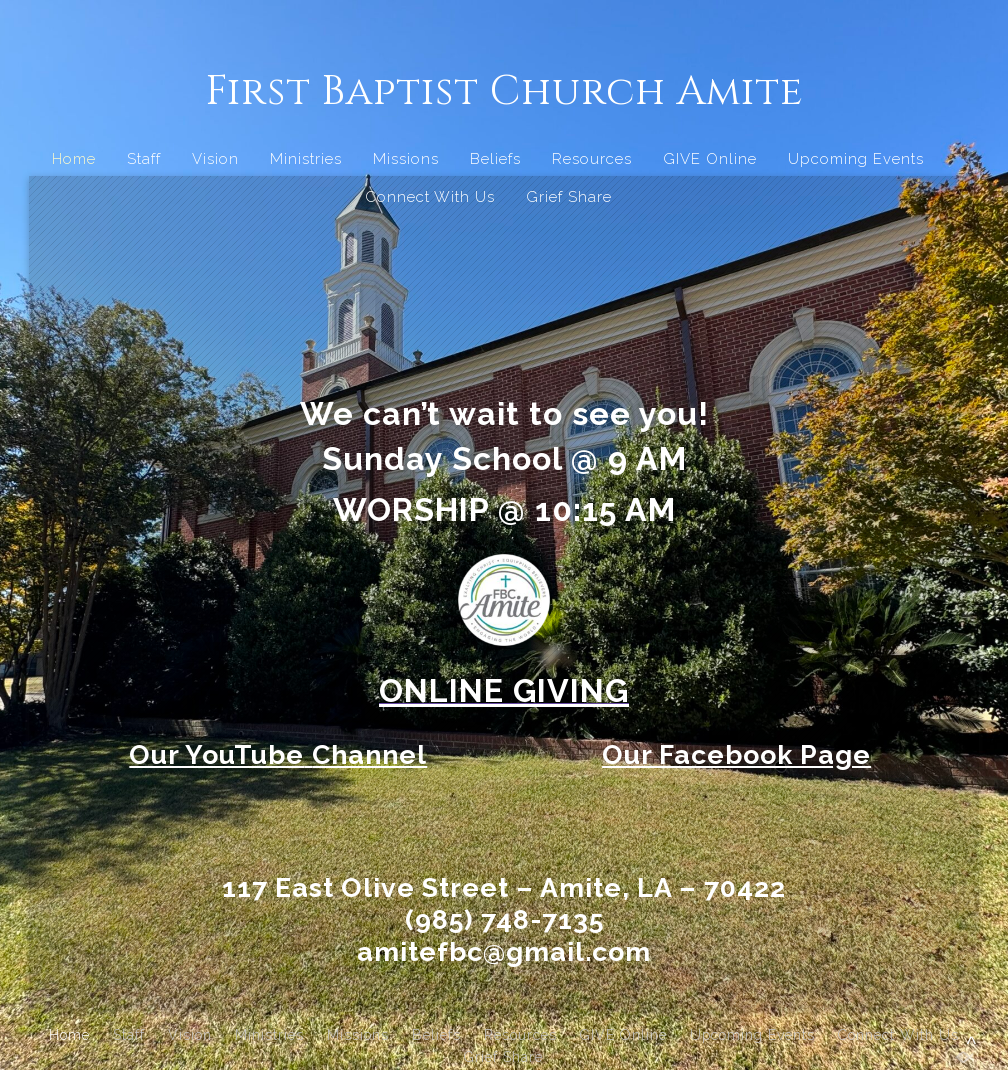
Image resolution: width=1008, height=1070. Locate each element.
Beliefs (495, 159)
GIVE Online (710, 159)
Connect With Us (430, 197)
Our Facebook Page (736, 754)
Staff (144, 159)
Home (74, 159)
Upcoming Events (856, 159)
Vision (215, 159)
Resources (592, 159)
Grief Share (569, 197)
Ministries (306, 159)
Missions (406, 159)
